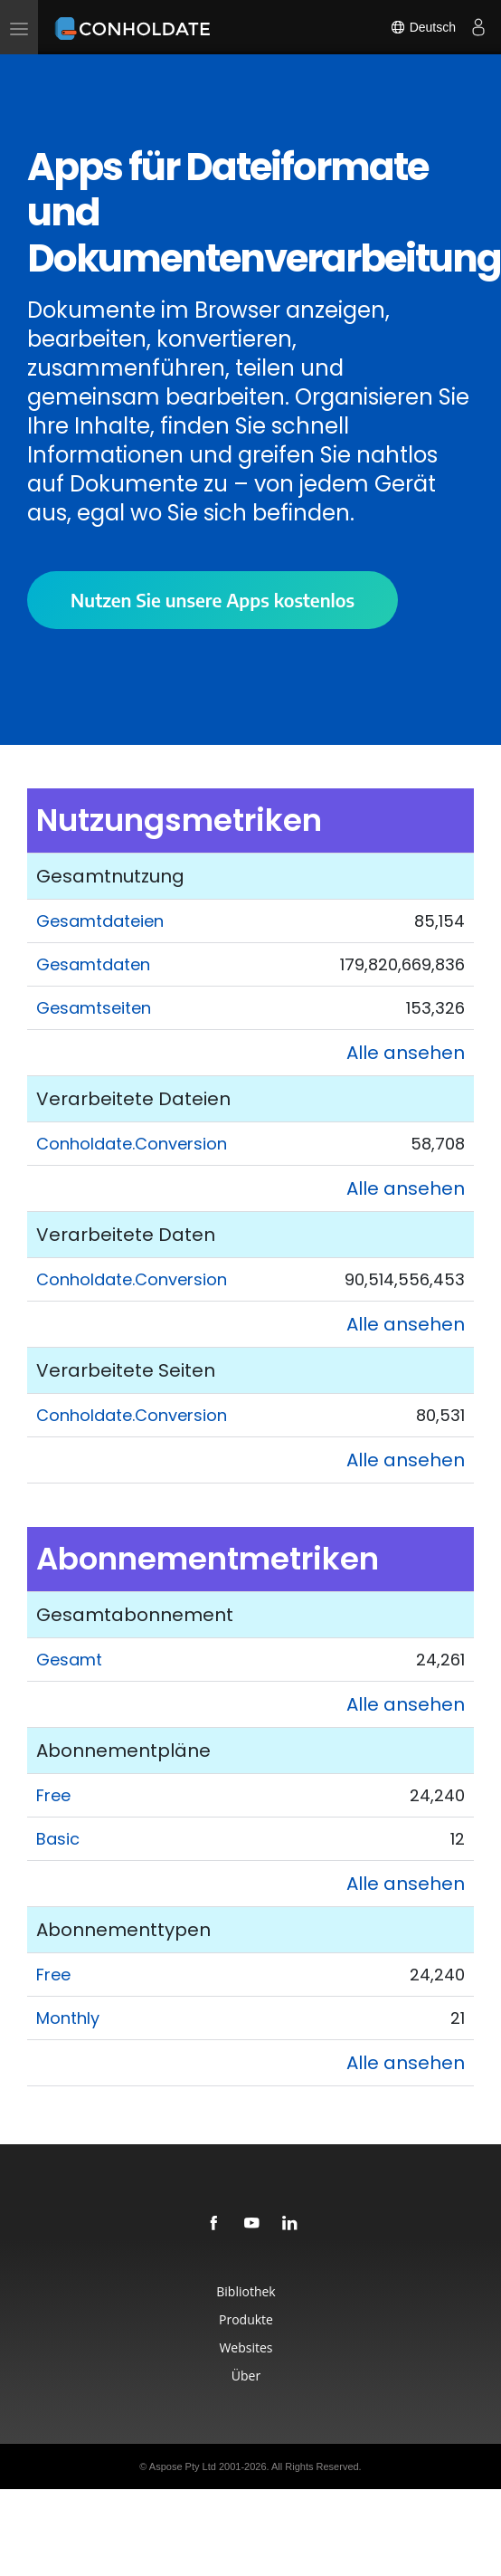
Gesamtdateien (100, 921)
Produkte (246, 2319)
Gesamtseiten (93, 1008)
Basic (58, 1838)
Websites (245, 2347)
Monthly (67, 2018)
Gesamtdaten (93, 964)
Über (246, 2375)
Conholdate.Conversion (131, 1143)
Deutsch (423, 27)
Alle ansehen (405, 1052)
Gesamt (69, 1659)
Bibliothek (245, 2291)
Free (53, 1795)
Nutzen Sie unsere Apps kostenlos (212, 599)
